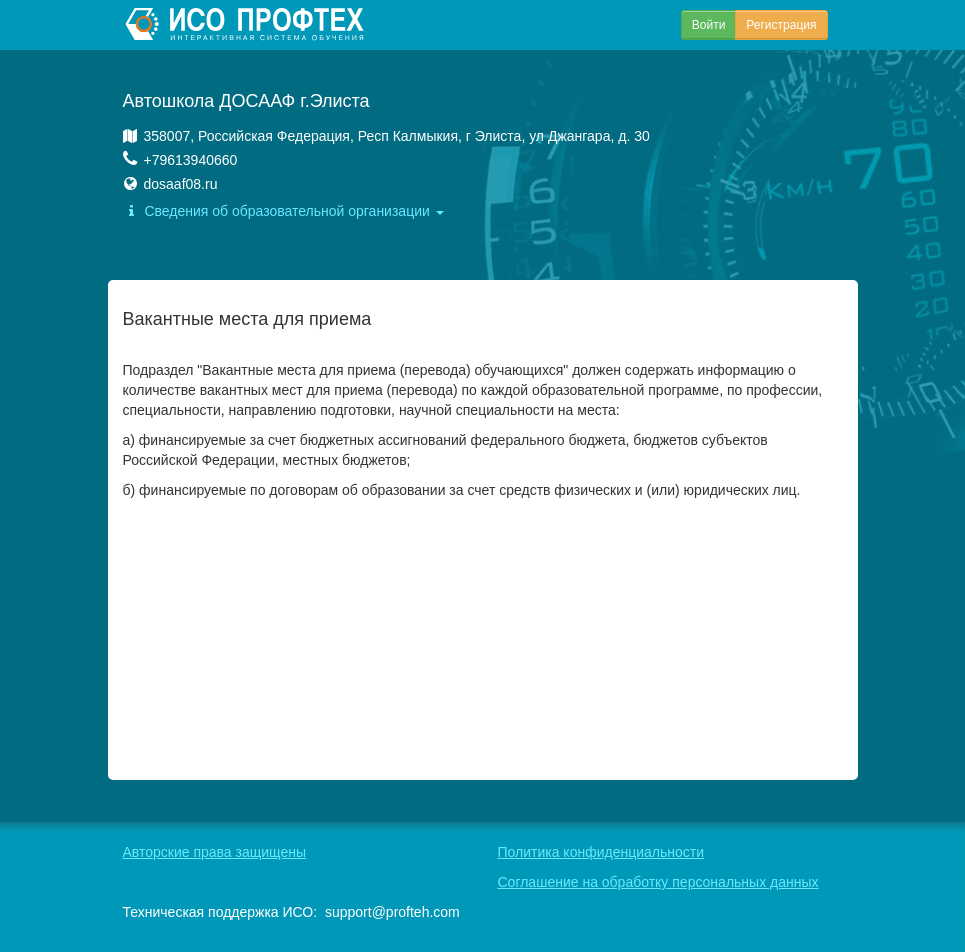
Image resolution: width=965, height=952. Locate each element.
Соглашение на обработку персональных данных (658, 882)
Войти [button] (709, 25)
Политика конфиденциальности (601, 852)
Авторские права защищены (215, 852)
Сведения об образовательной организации (283, 211)
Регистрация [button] (781, 25)
